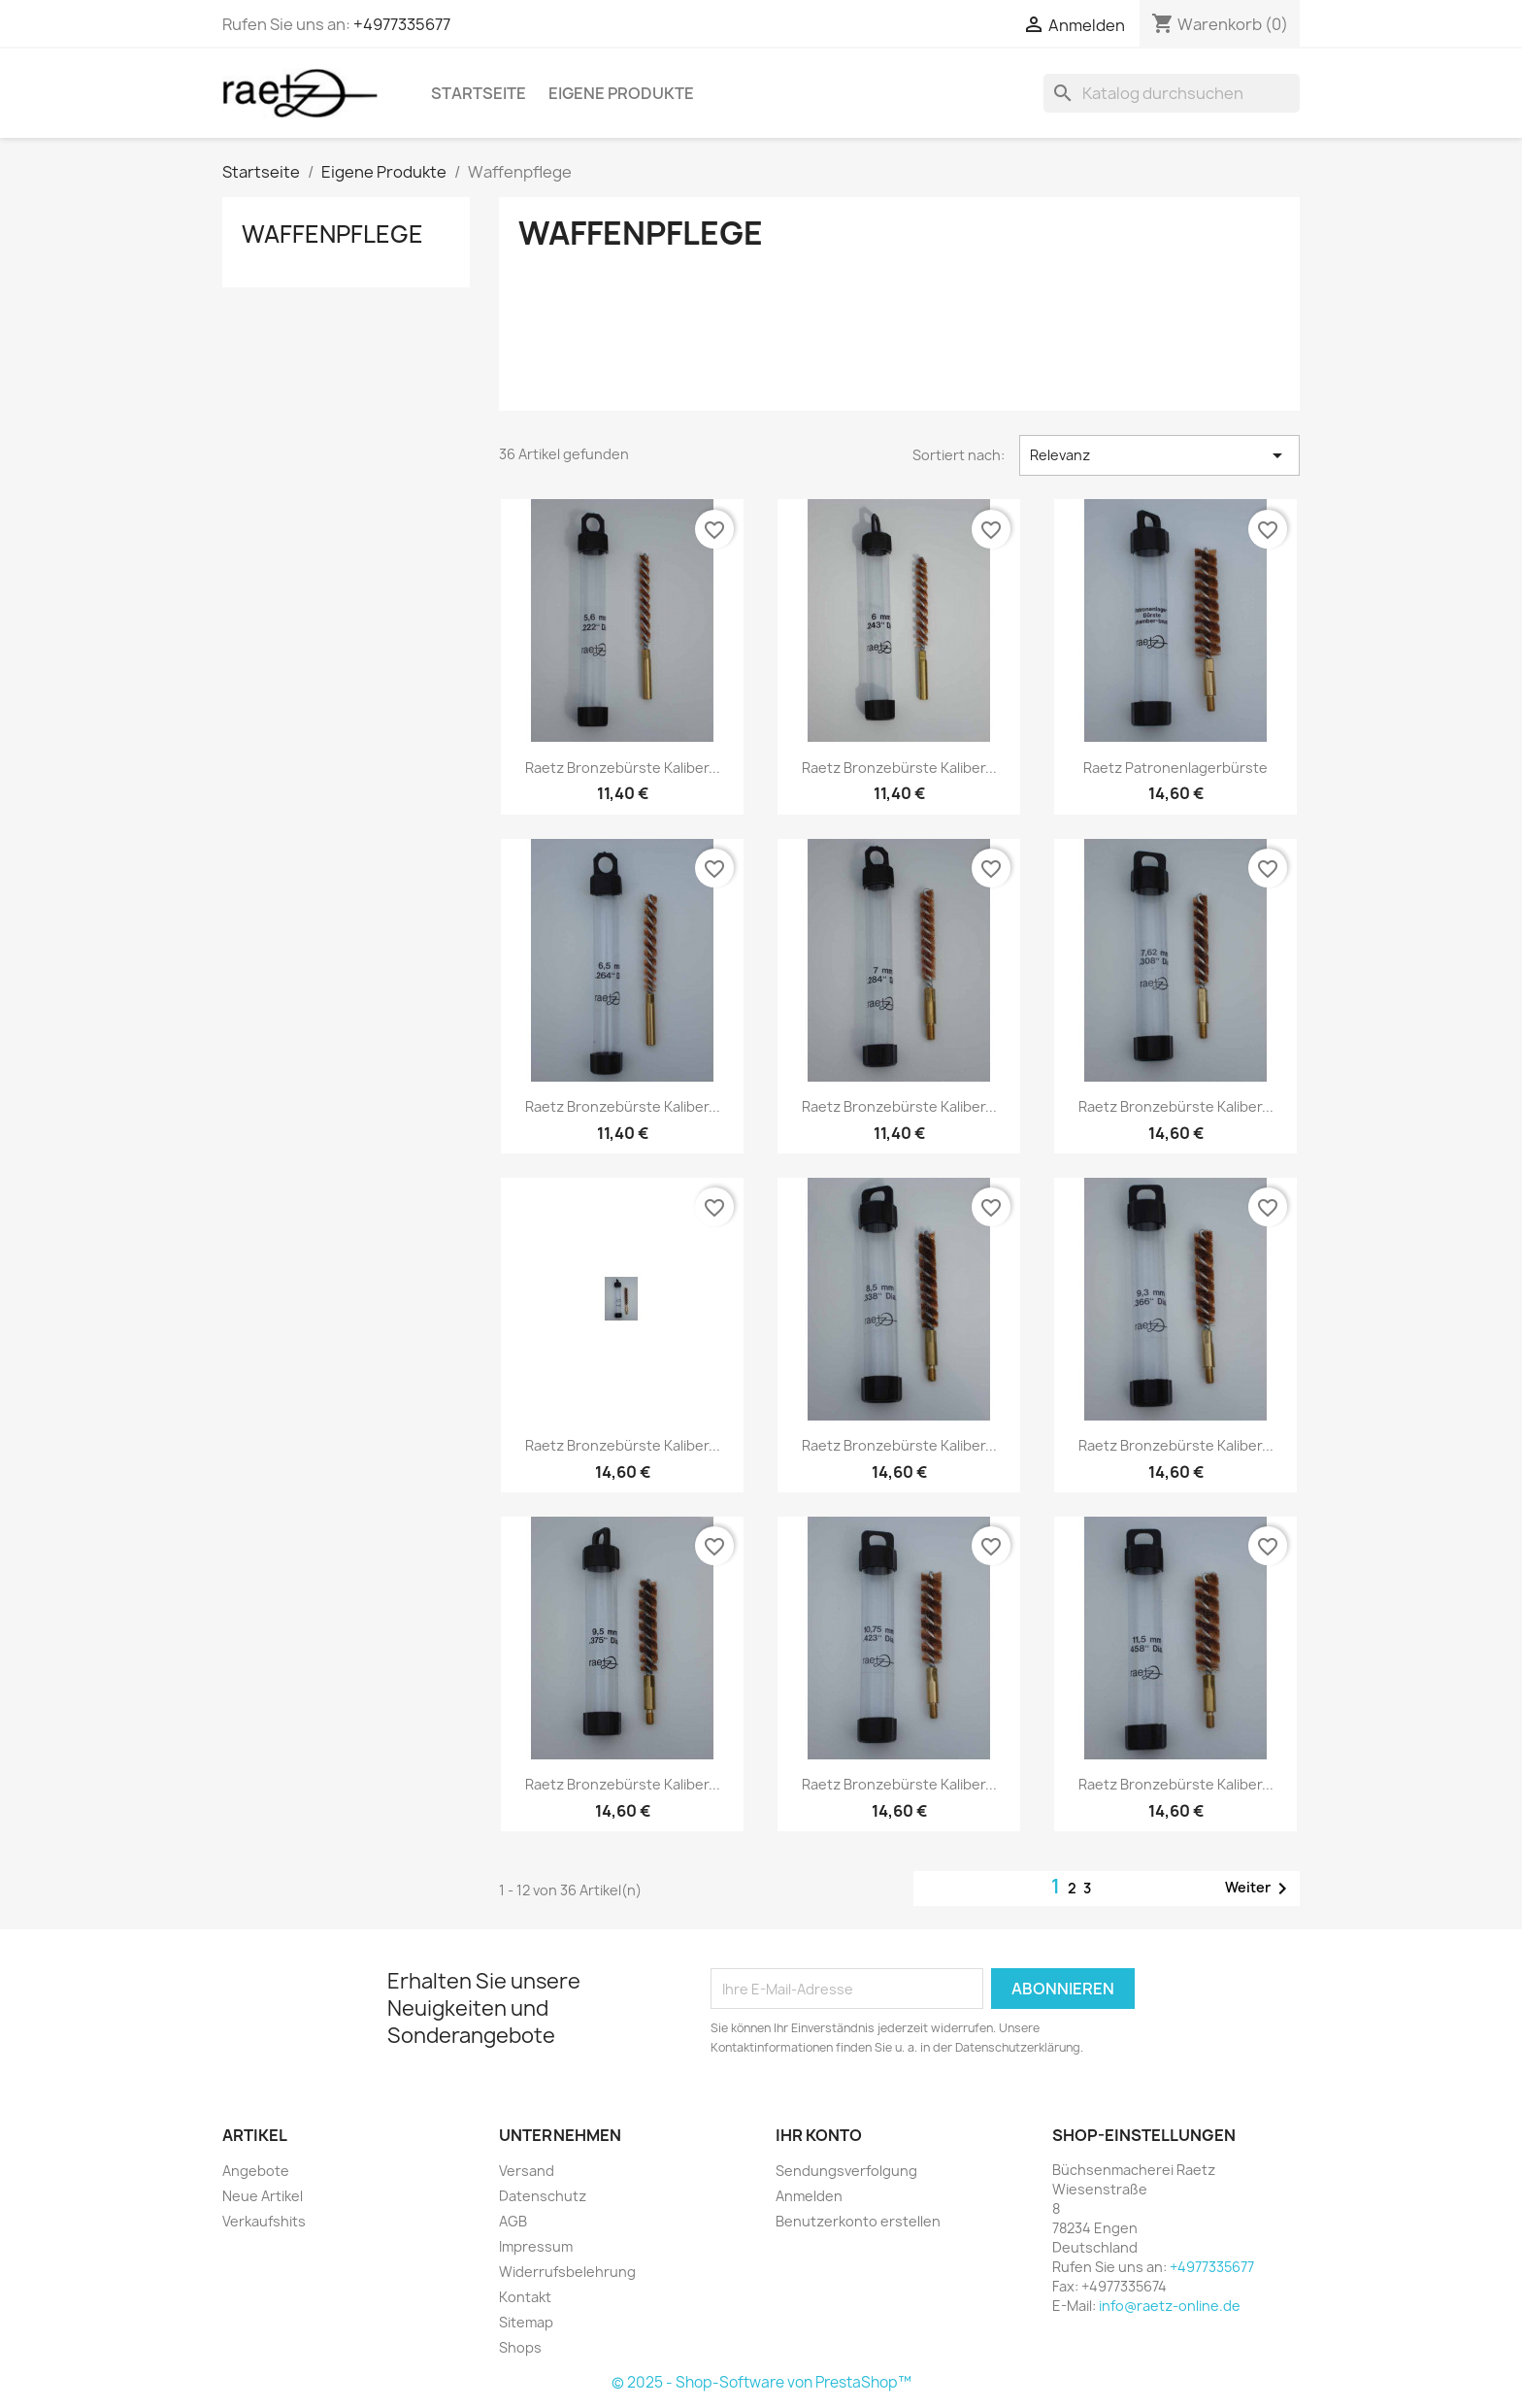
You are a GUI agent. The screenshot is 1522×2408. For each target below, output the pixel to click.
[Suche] (1171, 93)
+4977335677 (401, 24)
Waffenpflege (332, 234)
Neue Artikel (262, 2196)
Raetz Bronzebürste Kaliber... (622, 767)
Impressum (536, 2246)
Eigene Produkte (621, 93)
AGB (513, 2221)
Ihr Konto (819, 2135)
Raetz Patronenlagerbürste (1175, 767)
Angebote (255, 2170)
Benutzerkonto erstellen (858, 2221)
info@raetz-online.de (1170, 2305)
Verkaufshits (264, 2221)
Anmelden (809, 2196)
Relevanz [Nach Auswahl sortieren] (1159, 455)
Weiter (1259, 1888)
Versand (526, 2170)
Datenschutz (542, 2196)
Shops (520, 2347)
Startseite (478, 93)
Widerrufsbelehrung (567, 2271)
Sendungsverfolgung (846, 2170)
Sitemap (526, 2322)
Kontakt (525, 2297)
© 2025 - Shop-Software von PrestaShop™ (761, 2382)
